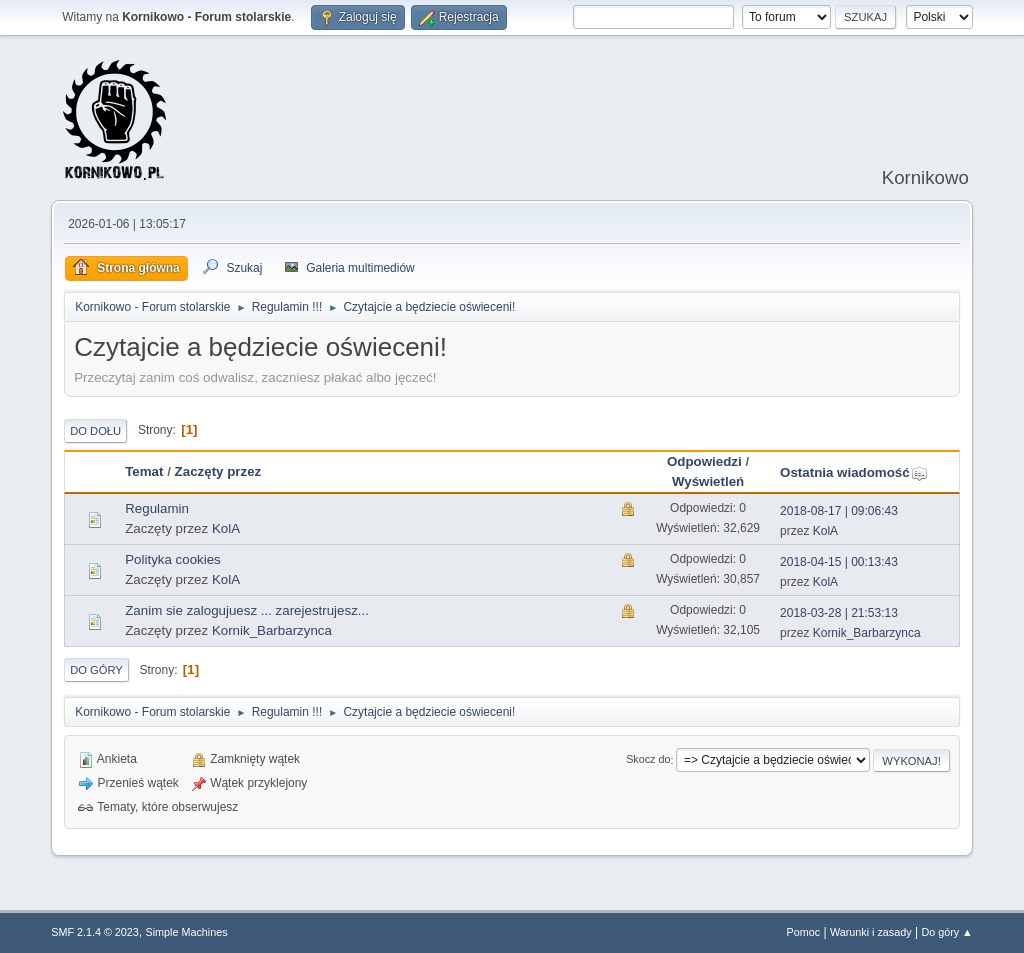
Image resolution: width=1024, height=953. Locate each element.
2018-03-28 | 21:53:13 (839, 613)
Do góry (96, 670)
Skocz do (648, 760)
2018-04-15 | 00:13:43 (839, 562)
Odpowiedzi (704, 461)
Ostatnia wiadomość (854, 472)
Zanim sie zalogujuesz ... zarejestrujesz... (247, 610)
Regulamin (157, 508)
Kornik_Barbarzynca (272, 630)
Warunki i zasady (871, 932)
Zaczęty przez (218, 471)
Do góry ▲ (946, 932)
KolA (226, 528)
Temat (144, 471)
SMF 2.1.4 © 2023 (95, 932)
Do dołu (95, 431)
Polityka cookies (173, 559)
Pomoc (804, 932)
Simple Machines (187, 932)
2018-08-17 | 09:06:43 (839, 511)
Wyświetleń (708, 481)
